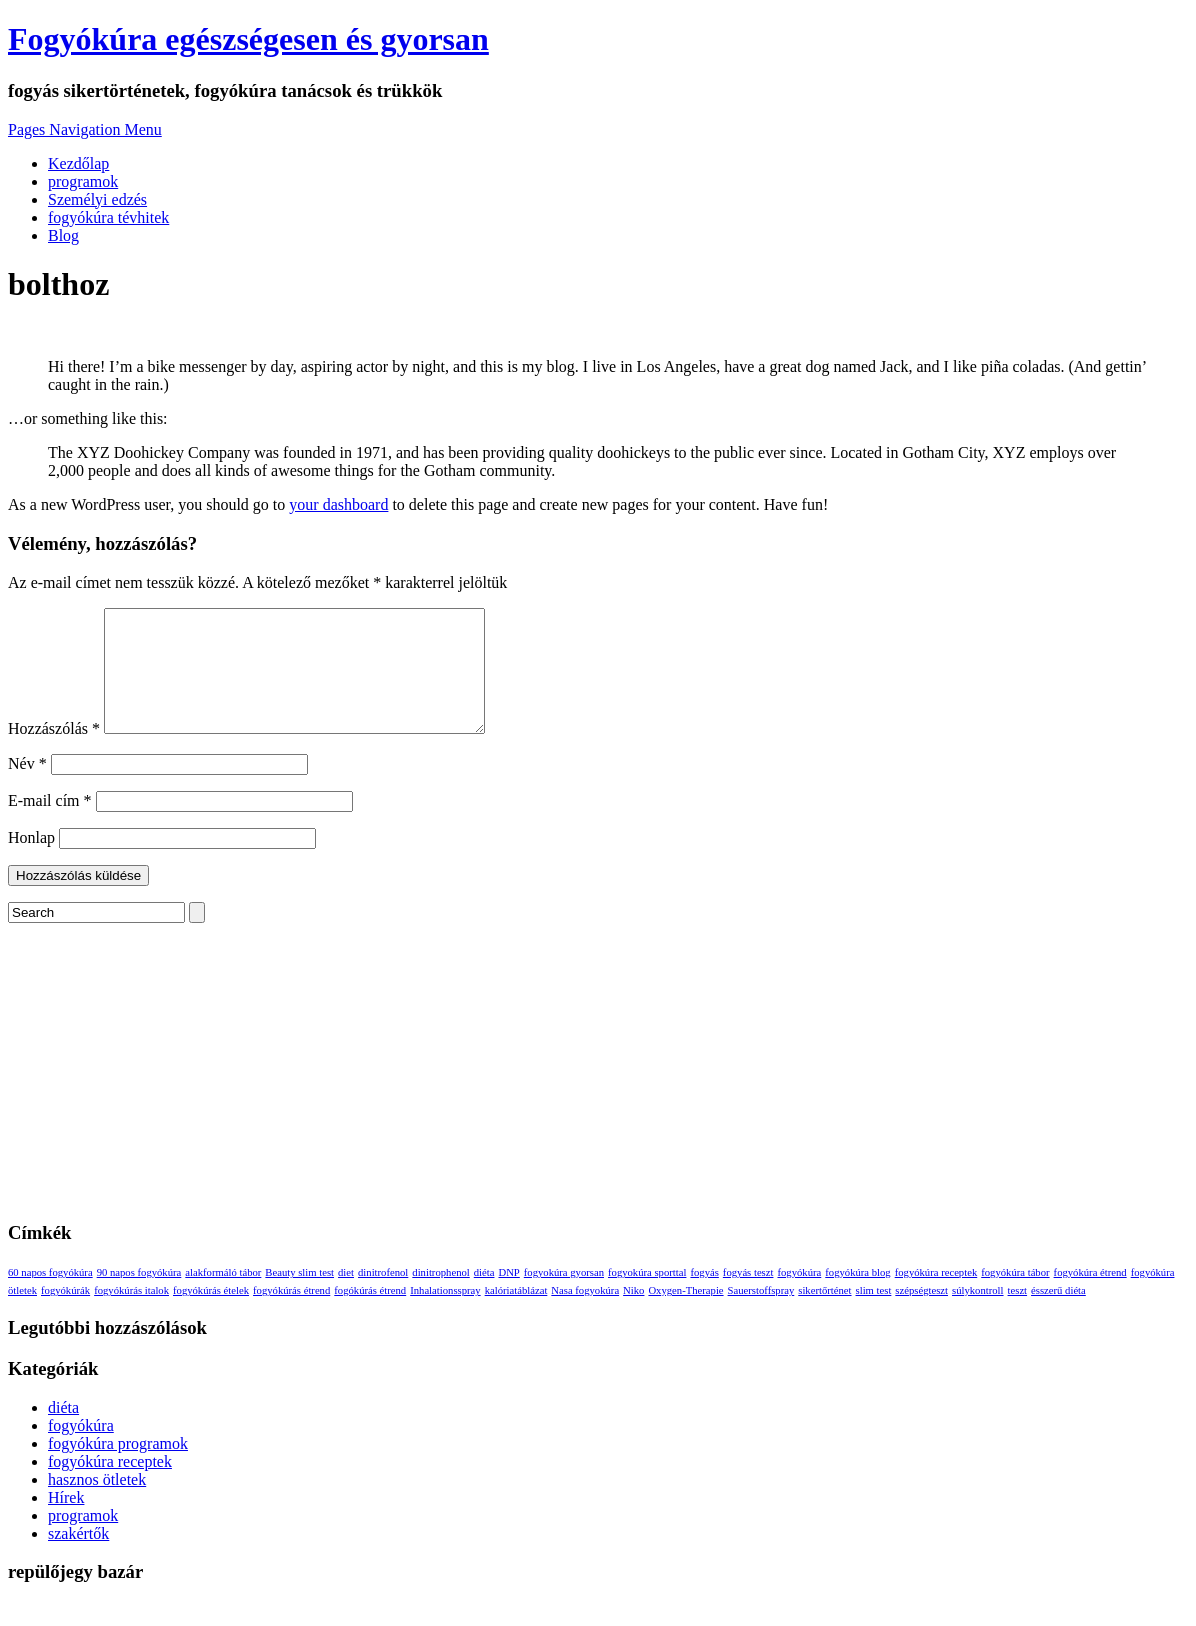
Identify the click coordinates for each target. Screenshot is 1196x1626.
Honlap (31, 861)
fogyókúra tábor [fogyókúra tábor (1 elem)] (1015, 1296)
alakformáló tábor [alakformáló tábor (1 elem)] (223, 1296)
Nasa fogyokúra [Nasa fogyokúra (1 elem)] (585, 1314)
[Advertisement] (598, 1087)
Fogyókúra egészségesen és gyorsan (248, 39)
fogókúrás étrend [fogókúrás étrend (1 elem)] (370, 1314)
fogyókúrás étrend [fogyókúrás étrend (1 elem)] (291, 1314)
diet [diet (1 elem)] (346, 1296)
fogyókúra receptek (110, 1485)
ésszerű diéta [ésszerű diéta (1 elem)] (1058, 1314)
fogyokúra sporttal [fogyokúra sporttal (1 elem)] (647, 1296)
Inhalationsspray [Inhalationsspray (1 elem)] (445, 1314)
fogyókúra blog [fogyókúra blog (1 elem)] (857, 1296)
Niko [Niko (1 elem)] (633, 1314)
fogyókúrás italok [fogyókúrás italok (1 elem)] (131, 1314)
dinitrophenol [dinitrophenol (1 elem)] (440, 1296)
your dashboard (338, 504)
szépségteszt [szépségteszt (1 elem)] (921, 1314)
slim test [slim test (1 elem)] (874, 1314)
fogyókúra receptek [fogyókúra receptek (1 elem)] (936, 1296)
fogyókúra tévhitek (108, 217)
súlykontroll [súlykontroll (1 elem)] (978, 1314)
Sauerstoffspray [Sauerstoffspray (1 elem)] (761, 1314)
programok (83, 181)
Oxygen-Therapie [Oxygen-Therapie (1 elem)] (685, 1314)
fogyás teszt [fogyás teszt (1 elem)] (748, 1296)
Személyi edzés (97, 199)
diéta (63, 1431)
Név (27, 787)
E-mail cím (50, 824)
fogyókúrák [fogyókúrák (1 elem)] (65, 1314)
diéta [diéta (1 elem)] (484, 1296)
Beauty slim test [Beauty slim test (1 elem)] (299, 1296)
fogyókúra (81, 1449)
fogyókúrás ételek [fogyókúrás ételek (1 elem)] (211, 1314)
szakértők (78, 1557)
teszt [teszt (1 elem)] (1018, 1314)
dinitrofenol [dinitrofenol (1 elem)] (383, 1296)
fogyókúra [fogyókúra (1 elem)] (799, 1296)
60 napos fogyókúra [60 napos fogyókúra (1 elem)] (50, 1296)
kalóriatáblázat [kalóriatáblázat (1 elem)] (516, 1314)
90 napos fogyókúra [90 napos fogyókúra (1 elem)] (139, 1296)
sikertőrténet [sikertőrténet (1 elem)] (824, 1314)
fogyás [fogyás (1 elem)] (704, 1296)
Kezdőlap (78, 163)
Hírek (66, 1521)
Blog (63, 235)
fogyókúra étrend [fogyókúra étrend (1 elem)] (1090, 1296)
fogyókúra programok (118, 1467)
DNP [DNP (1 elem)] (508, 1296)
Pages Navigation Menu (85, 129)
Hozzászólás (54, 752)
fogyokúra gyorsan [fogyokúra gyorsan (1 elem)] (564, 1296)
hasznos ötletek (97, 1503)
